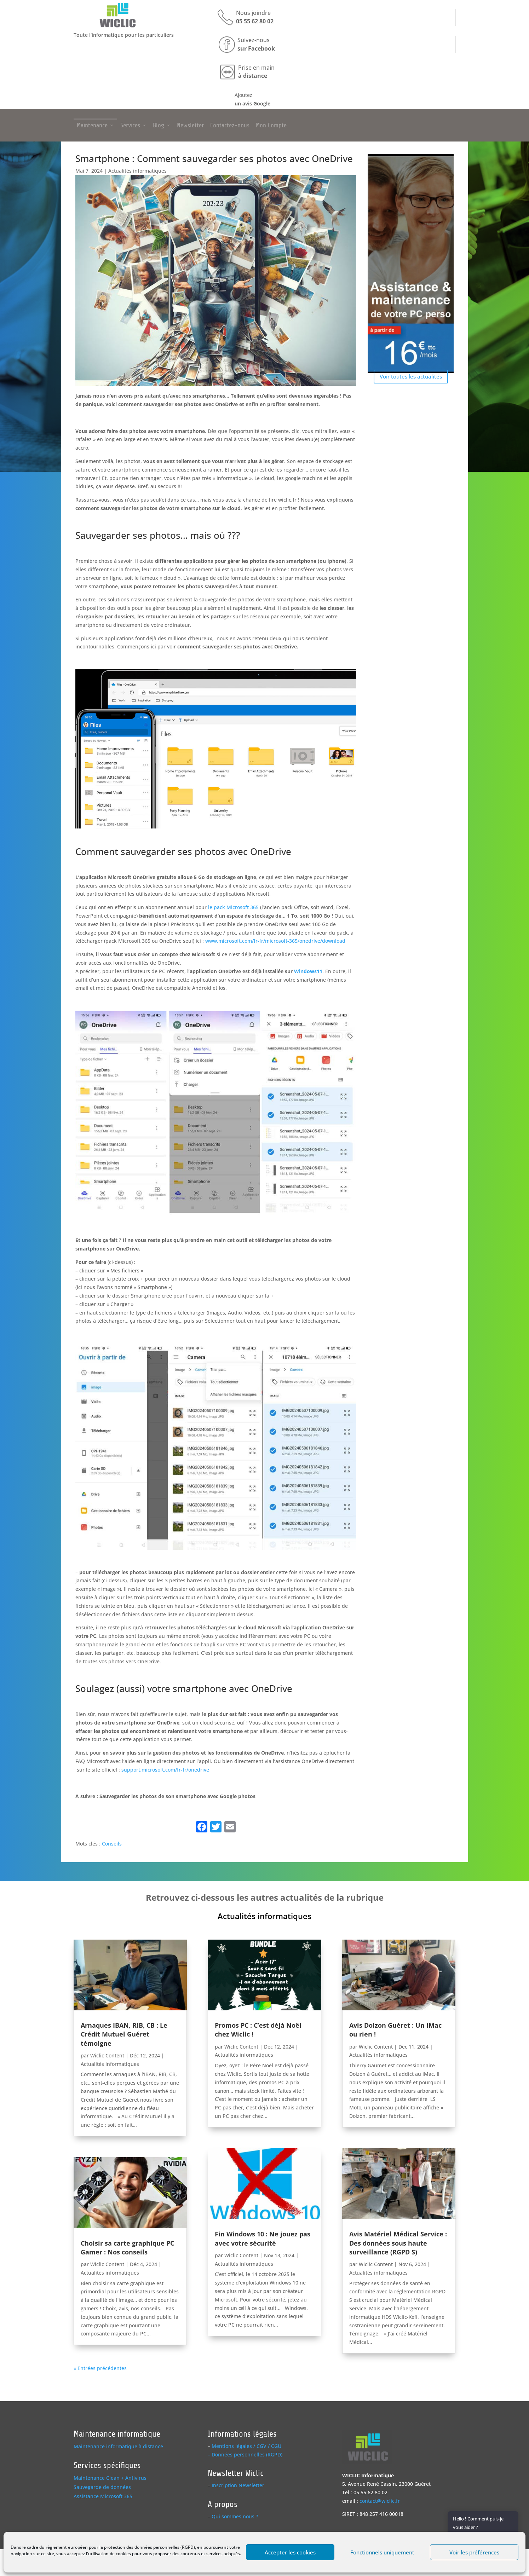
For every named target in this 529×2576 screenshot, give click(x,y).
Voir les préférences (474, 2552)
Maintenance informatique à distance (118, 2446)
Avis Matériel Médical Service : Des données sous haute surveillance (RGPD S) (398, 2243)
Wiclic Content (107, 2055)
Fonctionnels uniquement (382, 2552)
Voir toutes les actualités (411, 376)
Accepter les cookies (290, 2552)
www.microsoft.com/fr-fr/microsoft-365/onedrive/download (275, 940)
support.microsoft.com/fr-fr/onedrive (165, 1769)
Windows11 (308, 971)
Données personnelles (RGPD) (247, 2454)
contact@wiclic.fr (380, 2500)
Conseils (112, 1843)
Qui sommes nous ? (235, 2516)
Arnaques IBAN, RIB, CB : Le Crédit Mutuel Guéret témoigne (124, 2034)
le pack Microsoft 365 (233, 907)
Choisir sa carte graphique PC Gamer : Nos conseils (127, 2247)
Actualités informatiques (137, 170)
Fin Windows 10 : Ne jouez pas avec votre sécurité (262, 2238)
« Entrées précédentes (100, 2368)
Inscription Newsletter (238, 2485)
